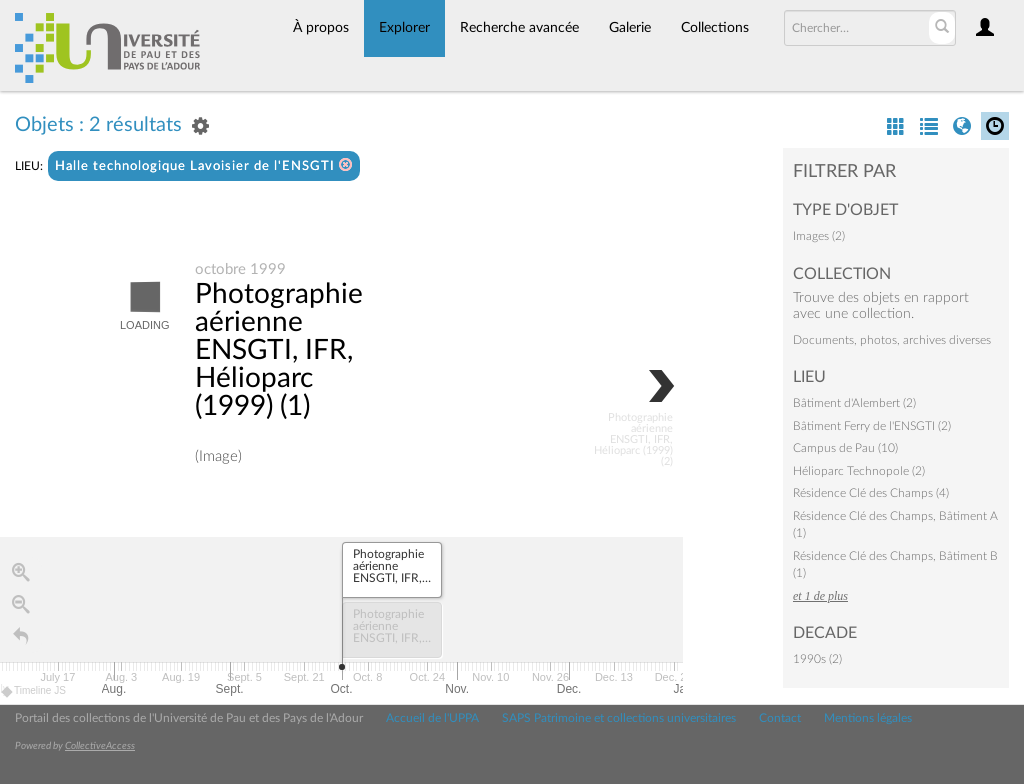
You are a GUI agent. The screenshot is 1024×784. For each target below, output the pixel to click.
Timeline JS (34, 691)
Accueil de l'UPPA (432, 718)
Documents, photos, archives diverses (892, 340)
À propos (321, 28)
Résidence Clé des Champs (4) (871, 493)
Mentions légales (868, 718)
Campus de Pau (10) (845, 448)
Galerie (630, 28)
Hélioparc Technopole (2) (859, 471)
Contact (780, 718)
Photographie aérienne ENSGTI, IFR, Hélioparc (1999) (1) (279, 351)
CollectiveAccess (100, 746)
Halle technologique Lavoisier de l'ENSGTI (204, 165)
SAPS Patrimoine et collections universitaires (619, 718)
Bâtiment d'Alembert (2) (854, 403)
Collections (715, 28)
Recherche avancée (519, 28)
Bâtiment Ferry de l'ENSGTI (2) (872, 426)
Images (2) (819, 236)
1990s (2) (817, 659)
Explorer (404, 28)
